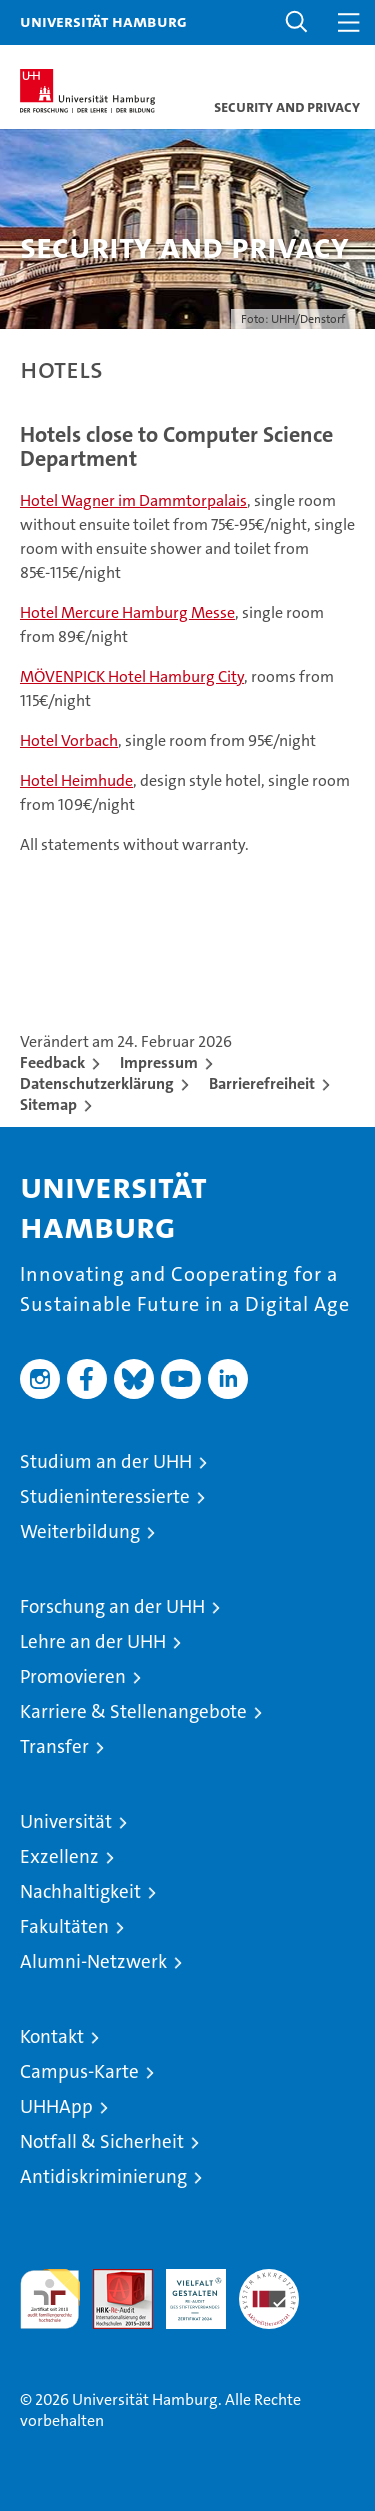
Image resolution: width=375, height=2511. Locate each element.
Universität (66, 1821)
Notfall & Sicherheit (102, 2141)
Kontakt (52, 2036)
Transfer (54, 1746)
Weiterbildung (80, 1531)
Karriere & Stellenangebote (133, 1711)
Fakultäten (64, 1926)
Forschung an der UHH (112, 1606)
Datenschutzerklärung (97, 1083)
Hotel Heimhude (76, 780)
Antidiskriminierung (103, 2176)
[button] (297, 22)
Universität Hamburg (103, 21)
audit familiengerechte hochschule (50, 2299)
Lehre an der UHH (93, 1641)
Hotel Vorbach (69, 740)
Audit (112, 2279)
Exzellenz (59, 1856)
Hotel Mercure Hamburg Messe (127, 612)
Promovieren (73, 1676)
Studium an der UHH (106, 1461)
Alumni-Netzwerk (93, 1961)
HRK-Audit (185, 2290)
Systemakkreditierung (269, 2279)
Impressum (159, 1062)
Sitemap (48, 1104)
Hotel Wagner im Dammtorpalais (133, 500)
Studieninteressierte (105, 1496)
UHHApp (56, 2106)
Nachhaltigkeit (80, 1891)
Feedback (52, 1062)
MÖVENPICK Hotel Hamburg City (132, 676)
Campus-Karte (79, 2071)
